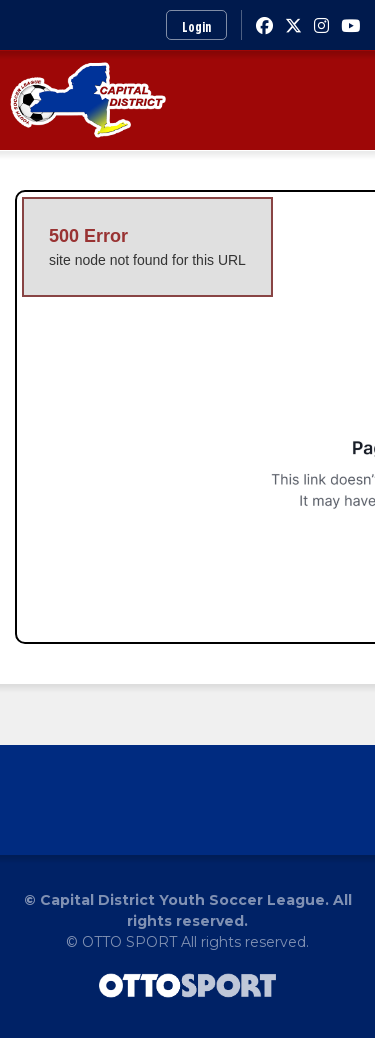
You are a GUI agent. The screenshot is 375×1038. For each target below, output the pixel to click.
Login (196, 26)
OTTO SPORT (129, 942)
